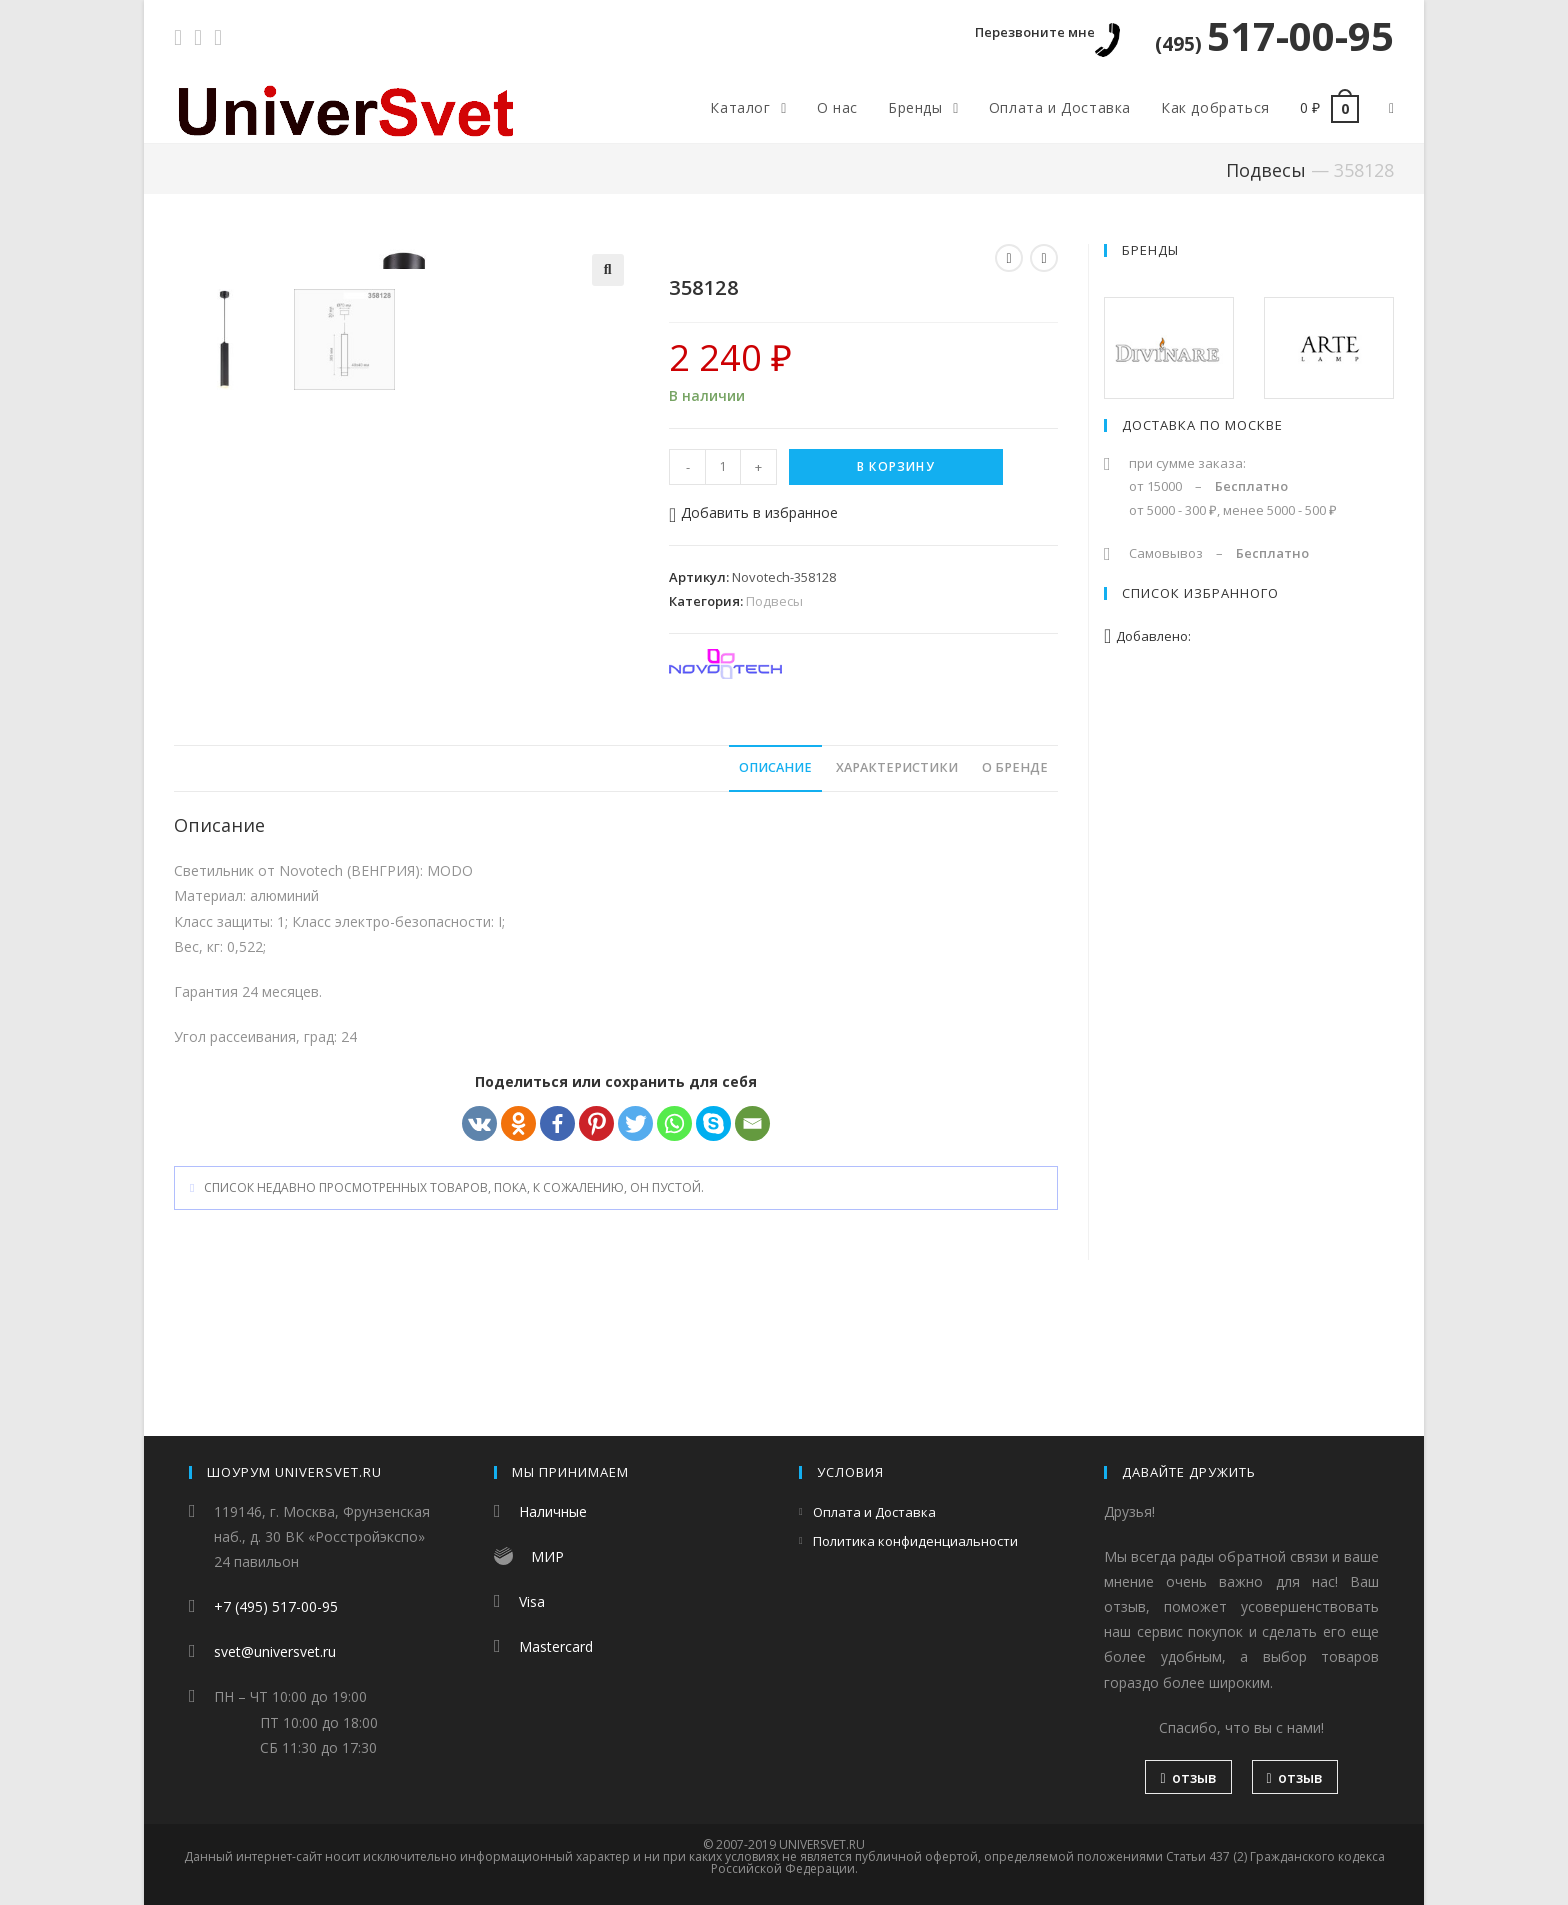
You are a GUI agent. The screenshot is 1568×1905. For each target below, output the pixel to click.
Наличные (553, 1511)
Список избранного (1200, 593)
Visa (532, 1601)
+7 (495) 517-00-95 (276, 1606)
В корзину (896, 466)
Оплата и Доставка (874, 1512)
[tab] (775, 893)
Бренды (1150, 250)
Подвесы (1266, 170)
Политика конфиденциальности (915, 1541)
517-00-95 (1274, 35)
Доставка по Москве (1202, 425)
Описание (775, 892)
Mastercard (556, 1646)
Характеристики (897, 892)
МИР (547, 1556)
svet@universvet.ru (275, 1651)
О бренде (1015, 892)
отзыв (1188, 1777)
